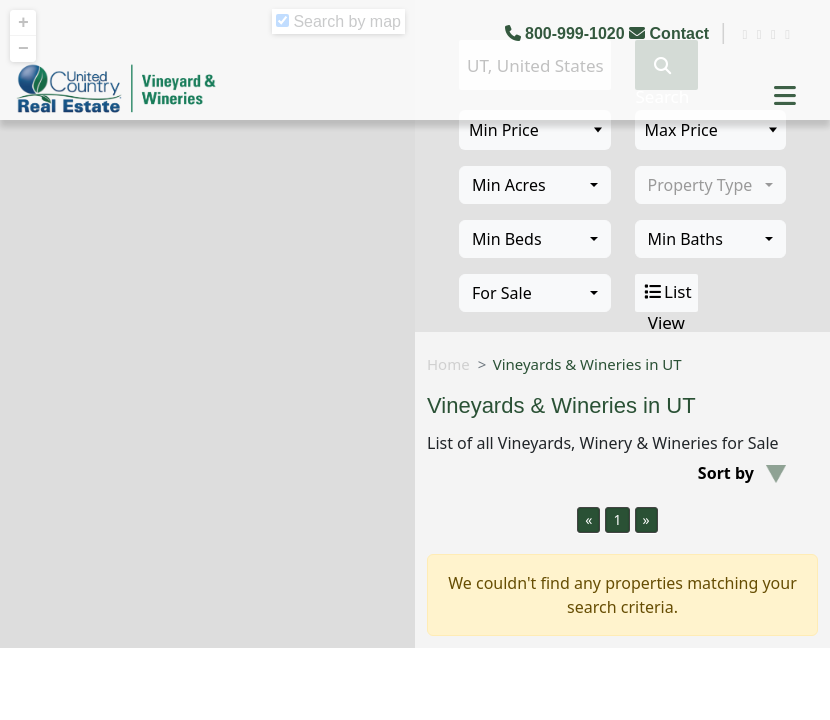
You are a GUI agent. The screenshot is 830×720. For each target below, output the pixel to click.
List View (666, 293)
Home (448, 364)
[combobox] (535, 185)
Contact (671, 33)
